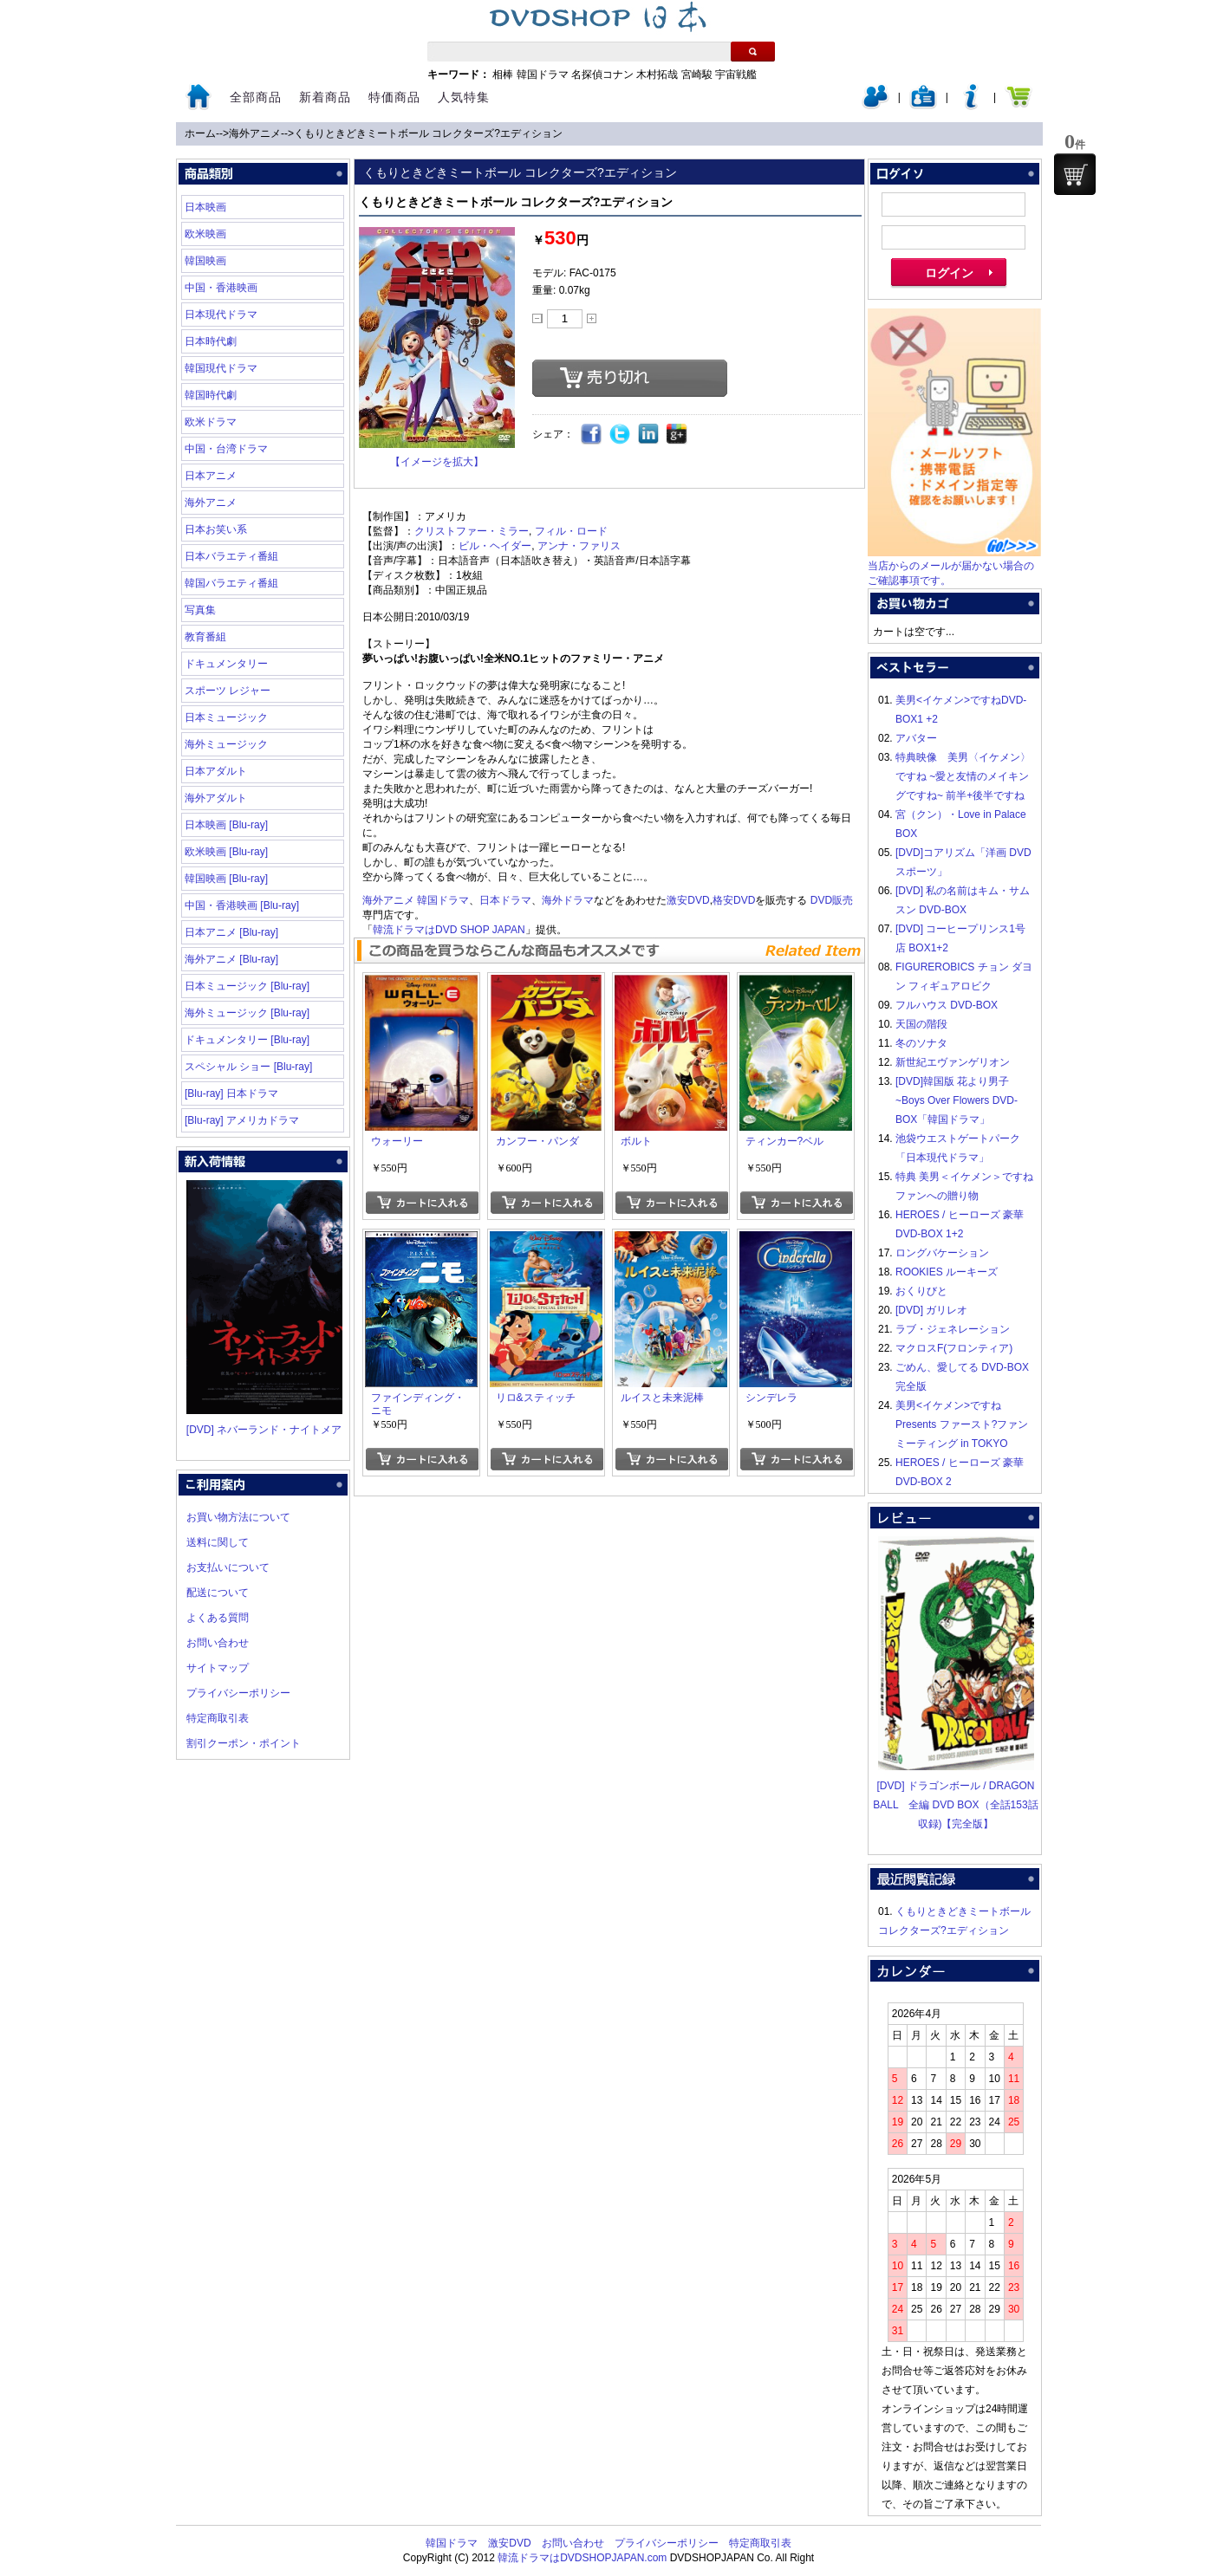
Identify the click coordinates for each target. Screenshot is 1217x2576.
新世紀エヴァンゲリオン (952, 1062)
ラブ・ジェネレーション (952, 1329)
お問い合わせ (217, 1643)
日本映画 (205, 207)
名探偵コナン (602, 74)
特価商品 (394, 97)
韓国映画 (205, 261)
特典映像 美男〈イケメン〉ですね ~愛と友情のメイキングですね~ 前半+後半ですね (963, 776)
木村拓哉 (657, 74)
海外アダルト (216, 798)
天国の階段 (921, 1024)
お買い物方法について (238, 1517)
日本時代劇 (211, 341)
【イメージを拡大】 (437, 462)
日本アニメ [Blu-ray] (231, 932)
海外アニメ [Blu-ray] (231, 959)
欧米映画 (205, 234)
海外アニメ (255, 133)
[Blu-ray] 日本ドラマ (231, 1093)
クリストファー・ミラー (471, 531)
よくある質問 (217, 1618)
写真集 (200, 610)
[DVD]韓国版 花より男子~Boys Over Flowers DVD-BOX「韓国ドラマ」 (956, 1100)
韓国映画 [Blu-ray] (226, 879)
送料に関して (217, 1542)
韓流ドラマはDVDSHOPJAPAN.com (582, 2558)
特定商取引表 (217, 1718)
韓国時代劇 (211, 395)
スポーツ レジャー (227, 691)
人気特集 (464, 97)
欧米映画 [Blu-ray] (226, 852)
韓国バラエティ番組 (231, 583)
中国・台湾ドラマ (226, 449)
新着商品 (325, 97)
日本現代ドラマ (221, 314)
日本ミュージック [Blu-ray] (247, 986)
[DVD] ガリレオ (931, 1310)
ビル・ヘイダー (495, 546)
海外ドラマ (568, 900)
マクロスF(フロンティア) (953, 1348)
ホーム (200, 133)
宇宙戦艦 (736, 74)
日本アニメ (211, 476)
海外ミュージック (226, 744)
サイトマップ (217, 1668)
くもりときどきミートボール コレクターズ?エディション (428, 133)
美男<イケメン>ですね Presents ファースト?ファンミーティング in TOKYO (961, 1424)
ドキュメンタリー (226, 664)
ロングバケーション (942, 1253)
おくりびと (921, 1291)
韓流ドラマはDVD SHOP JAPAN (449, 930)
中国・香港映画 (221, 288)
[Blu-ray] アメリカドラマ (242, 1120)
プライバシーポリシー (238, 1693)
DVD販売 (831, 900)
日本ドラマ (505, 900)
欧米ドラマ (211, 422)
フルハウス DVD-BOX (946, 1005)
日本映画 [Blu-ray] (226, 825)
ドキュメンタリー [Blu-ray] (247, 1040)
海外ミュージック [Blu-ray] (247, 1013)
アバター (916, 738)
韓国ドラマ (543, 74)
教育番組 (205, 637)
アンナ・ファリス (579, 546)
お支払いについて (228, 1567)
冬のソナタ (921, 1043)
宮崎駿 (697, 74)
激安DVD (688, 900)
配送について (217, 1592)
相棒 (502, 74)
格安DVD (734, 900)
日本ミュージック (226, 717)
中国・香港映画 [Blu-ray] (242, 905)
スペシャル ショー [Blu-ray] (248, 1067)
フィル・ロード (571, 531)
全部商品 (256, 97)
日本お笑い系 (216, 529)
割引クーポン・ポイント (243, 1743)
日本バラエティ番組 (231, 556)
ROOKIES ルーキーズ (946, 1272)
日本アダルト (216, 771)
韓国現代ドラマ (221, 368)
